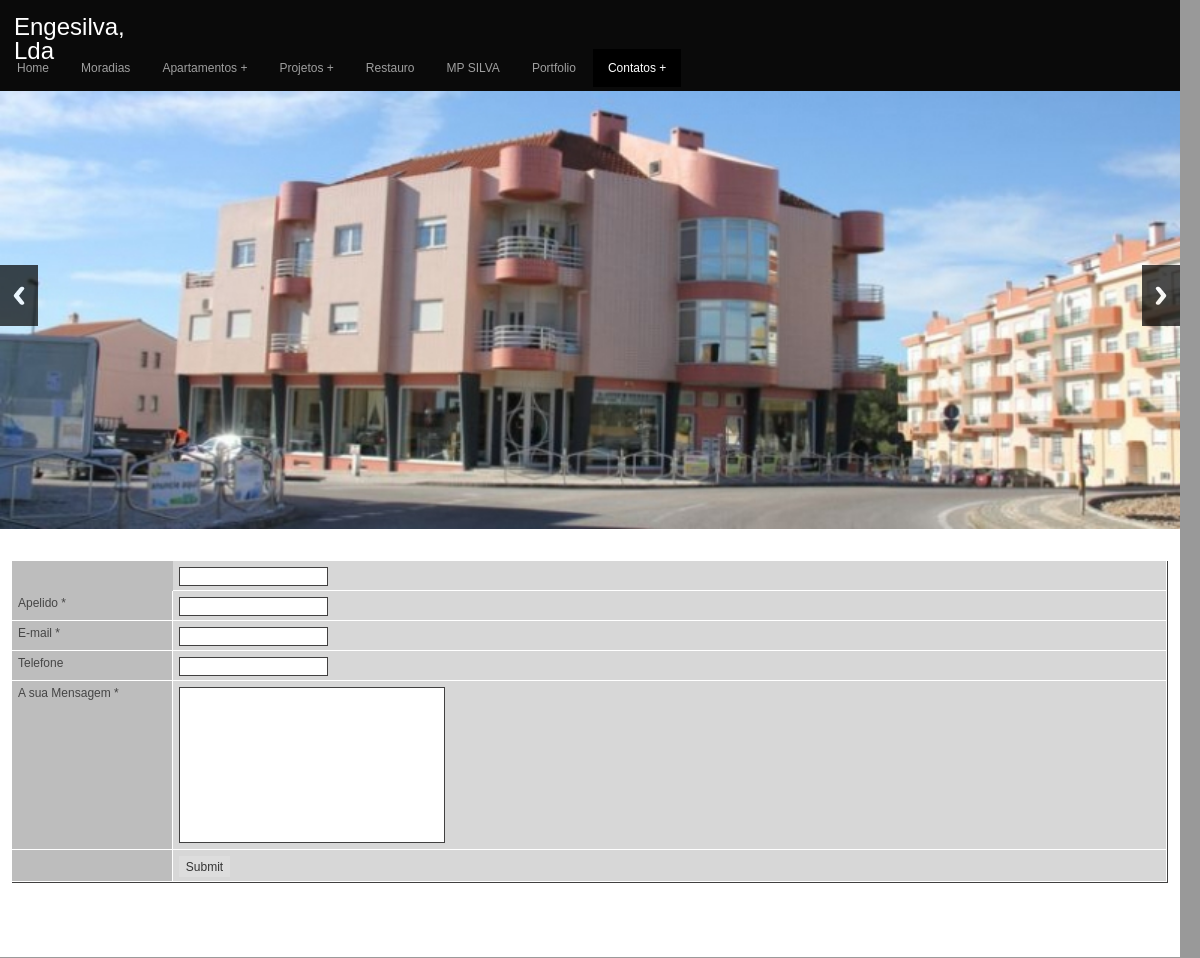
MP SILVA (473, 68)
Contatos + (637, 68)
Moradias (105, 68)
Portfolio (554, 68)
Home (33, 68)
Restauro (390, 68)
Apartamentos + (204, 68)
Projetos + (306, 68)
